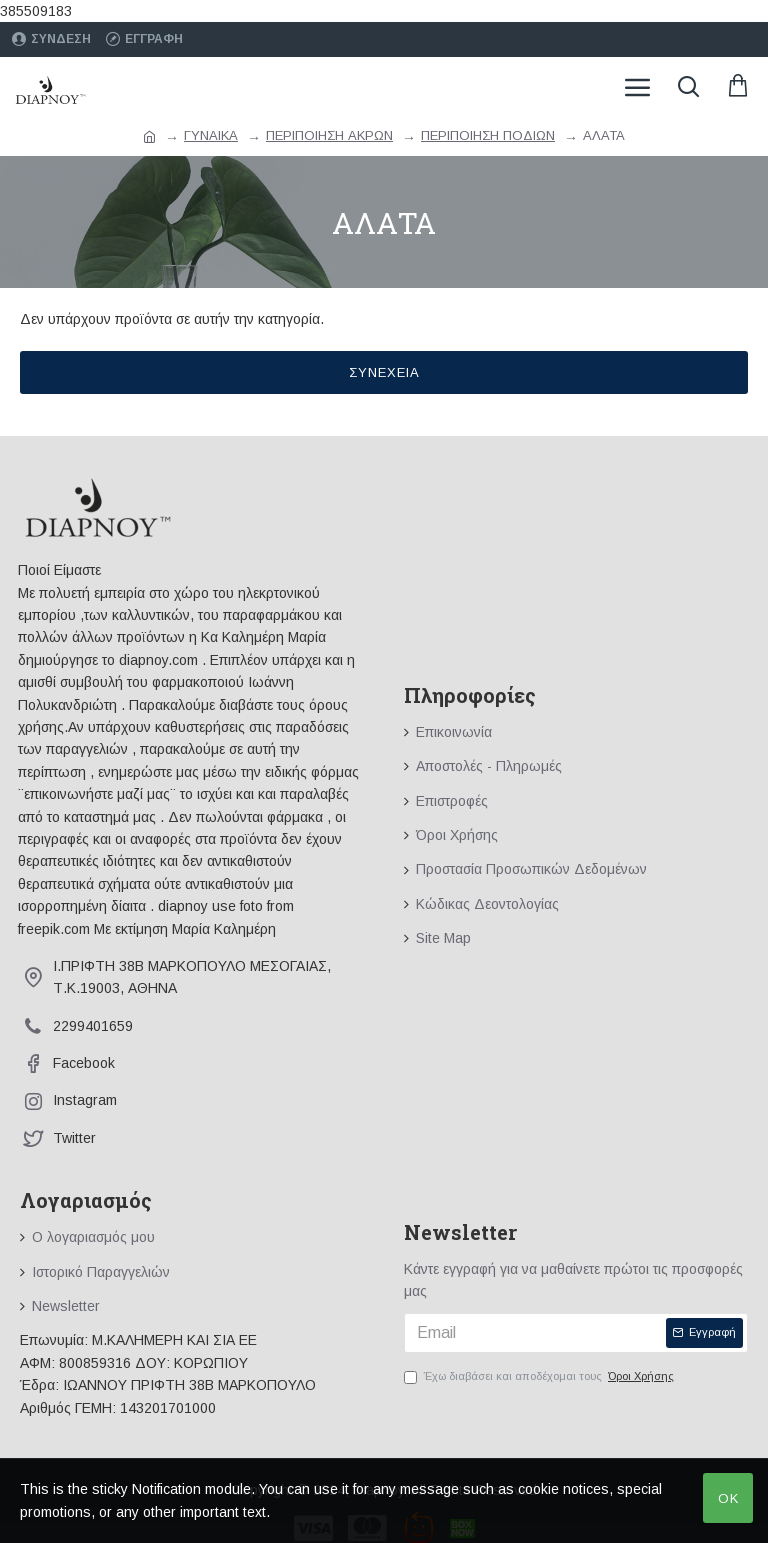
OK (728, 1498)
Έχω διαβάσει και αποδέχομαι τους (540, 1377)
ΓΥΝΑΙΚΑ (211, 135)
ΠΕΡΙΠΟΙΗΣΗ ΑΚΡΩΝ (329, 135)
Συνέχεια (384, 372)
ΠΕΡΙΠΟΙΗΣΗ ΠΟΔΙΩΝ (488, 135)
